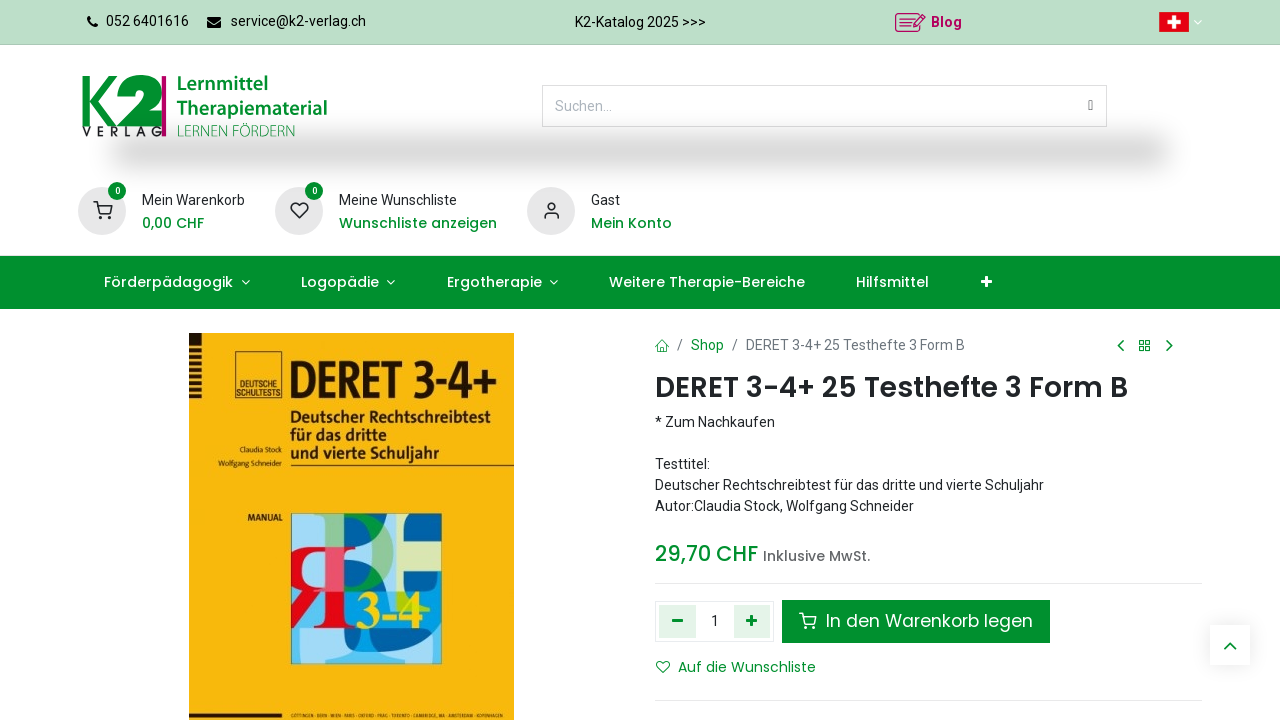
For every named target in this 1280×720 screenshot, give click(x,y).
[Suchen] (1090, 106)
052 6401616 (147, 21)
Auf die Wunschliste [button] (736, 667)
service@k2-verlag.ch (298, 21)
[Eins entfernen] (677, 621)
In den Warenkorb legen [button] (916, 621)
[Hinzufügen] (752, 621)
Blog (946, 22)
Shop (707, 345)
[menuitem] (176, 282)
